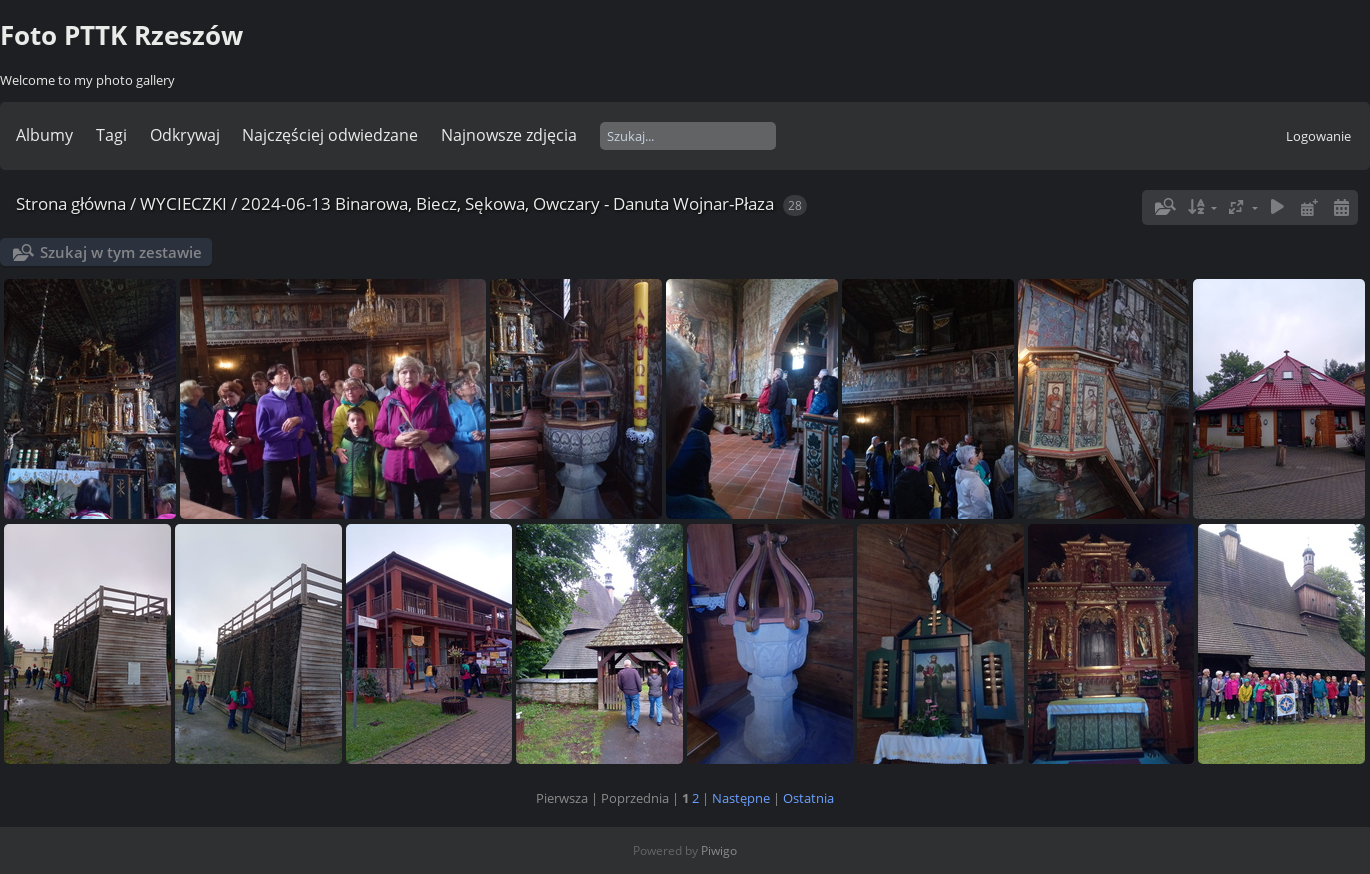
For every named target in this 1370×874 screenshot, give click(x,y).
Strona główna (71, 203)
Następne (741, 798)
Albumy (44, 135)
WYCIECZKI (183, 203)
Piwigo (719, 850)
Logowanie (1318, 136)
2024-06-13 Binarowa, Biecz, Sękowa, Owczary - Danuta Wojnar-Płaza (507, 203)
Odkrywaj (185, 135)
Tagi (111, 135)
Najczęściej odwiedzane (330, 135)
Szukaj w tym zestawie (121, 252)
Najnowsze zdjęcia (509, 135)
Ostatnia (808, 798)
